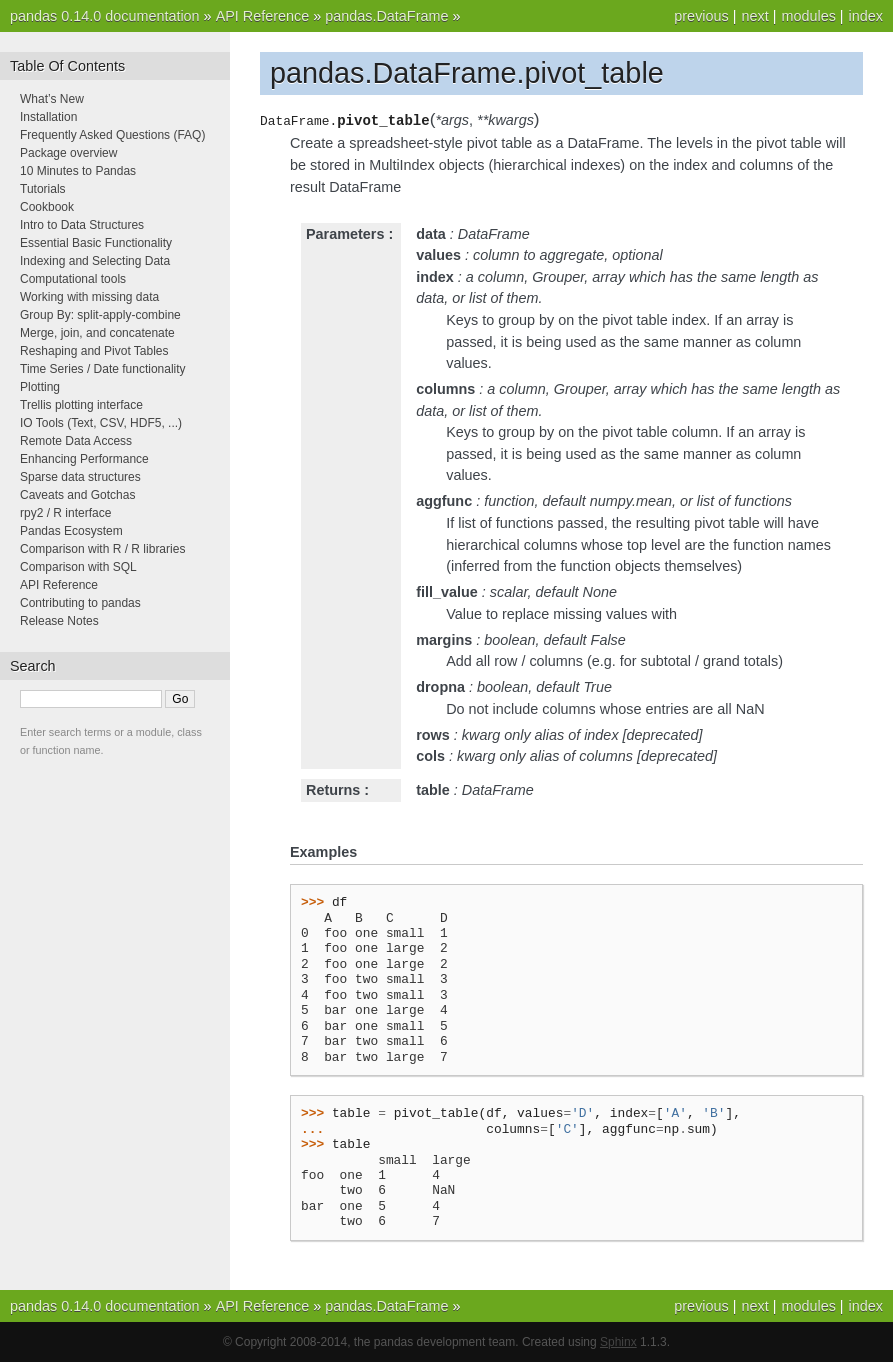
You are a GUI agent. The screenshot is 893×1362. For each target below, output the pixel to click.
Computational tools (73, 279)
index (866, 16)
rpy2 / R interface (65, 513)
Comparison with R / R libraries (102, 549)
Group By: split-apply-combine (100, 315)
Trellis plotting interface (81, 405)
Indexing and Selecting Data (95, 261)
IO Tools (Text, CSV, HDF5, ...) (101, 423)
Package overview (68, 153)
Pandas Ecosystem (71, 531)
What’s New (52, 99)
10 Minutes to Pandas (78, 171)
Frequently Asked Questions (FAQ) (112, 135)
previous (701, 16)
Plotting (40, 387)
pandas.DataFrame (386, 16)
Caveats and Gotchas (77, 495)
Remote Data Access (76, 441)
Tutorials (43, 189)
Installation (48, 117)
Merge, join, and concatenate (97, 333)
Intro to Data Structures (82, 225)
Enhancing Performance (84, 459)
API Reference (263, 16)
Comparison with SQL (78, 567)
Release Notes (59, 621)
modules (808, 16)
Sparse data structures (80, 477)
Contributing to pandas (80, 603)
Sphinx (618, 1342)
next (754, 16)
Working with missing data (89, 297)
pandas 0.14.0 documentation (105, 16)
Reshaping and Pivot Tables (94, 351)
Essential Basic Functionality (96, 243)
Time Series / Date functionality (103, 369)
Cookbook (47, 207)
